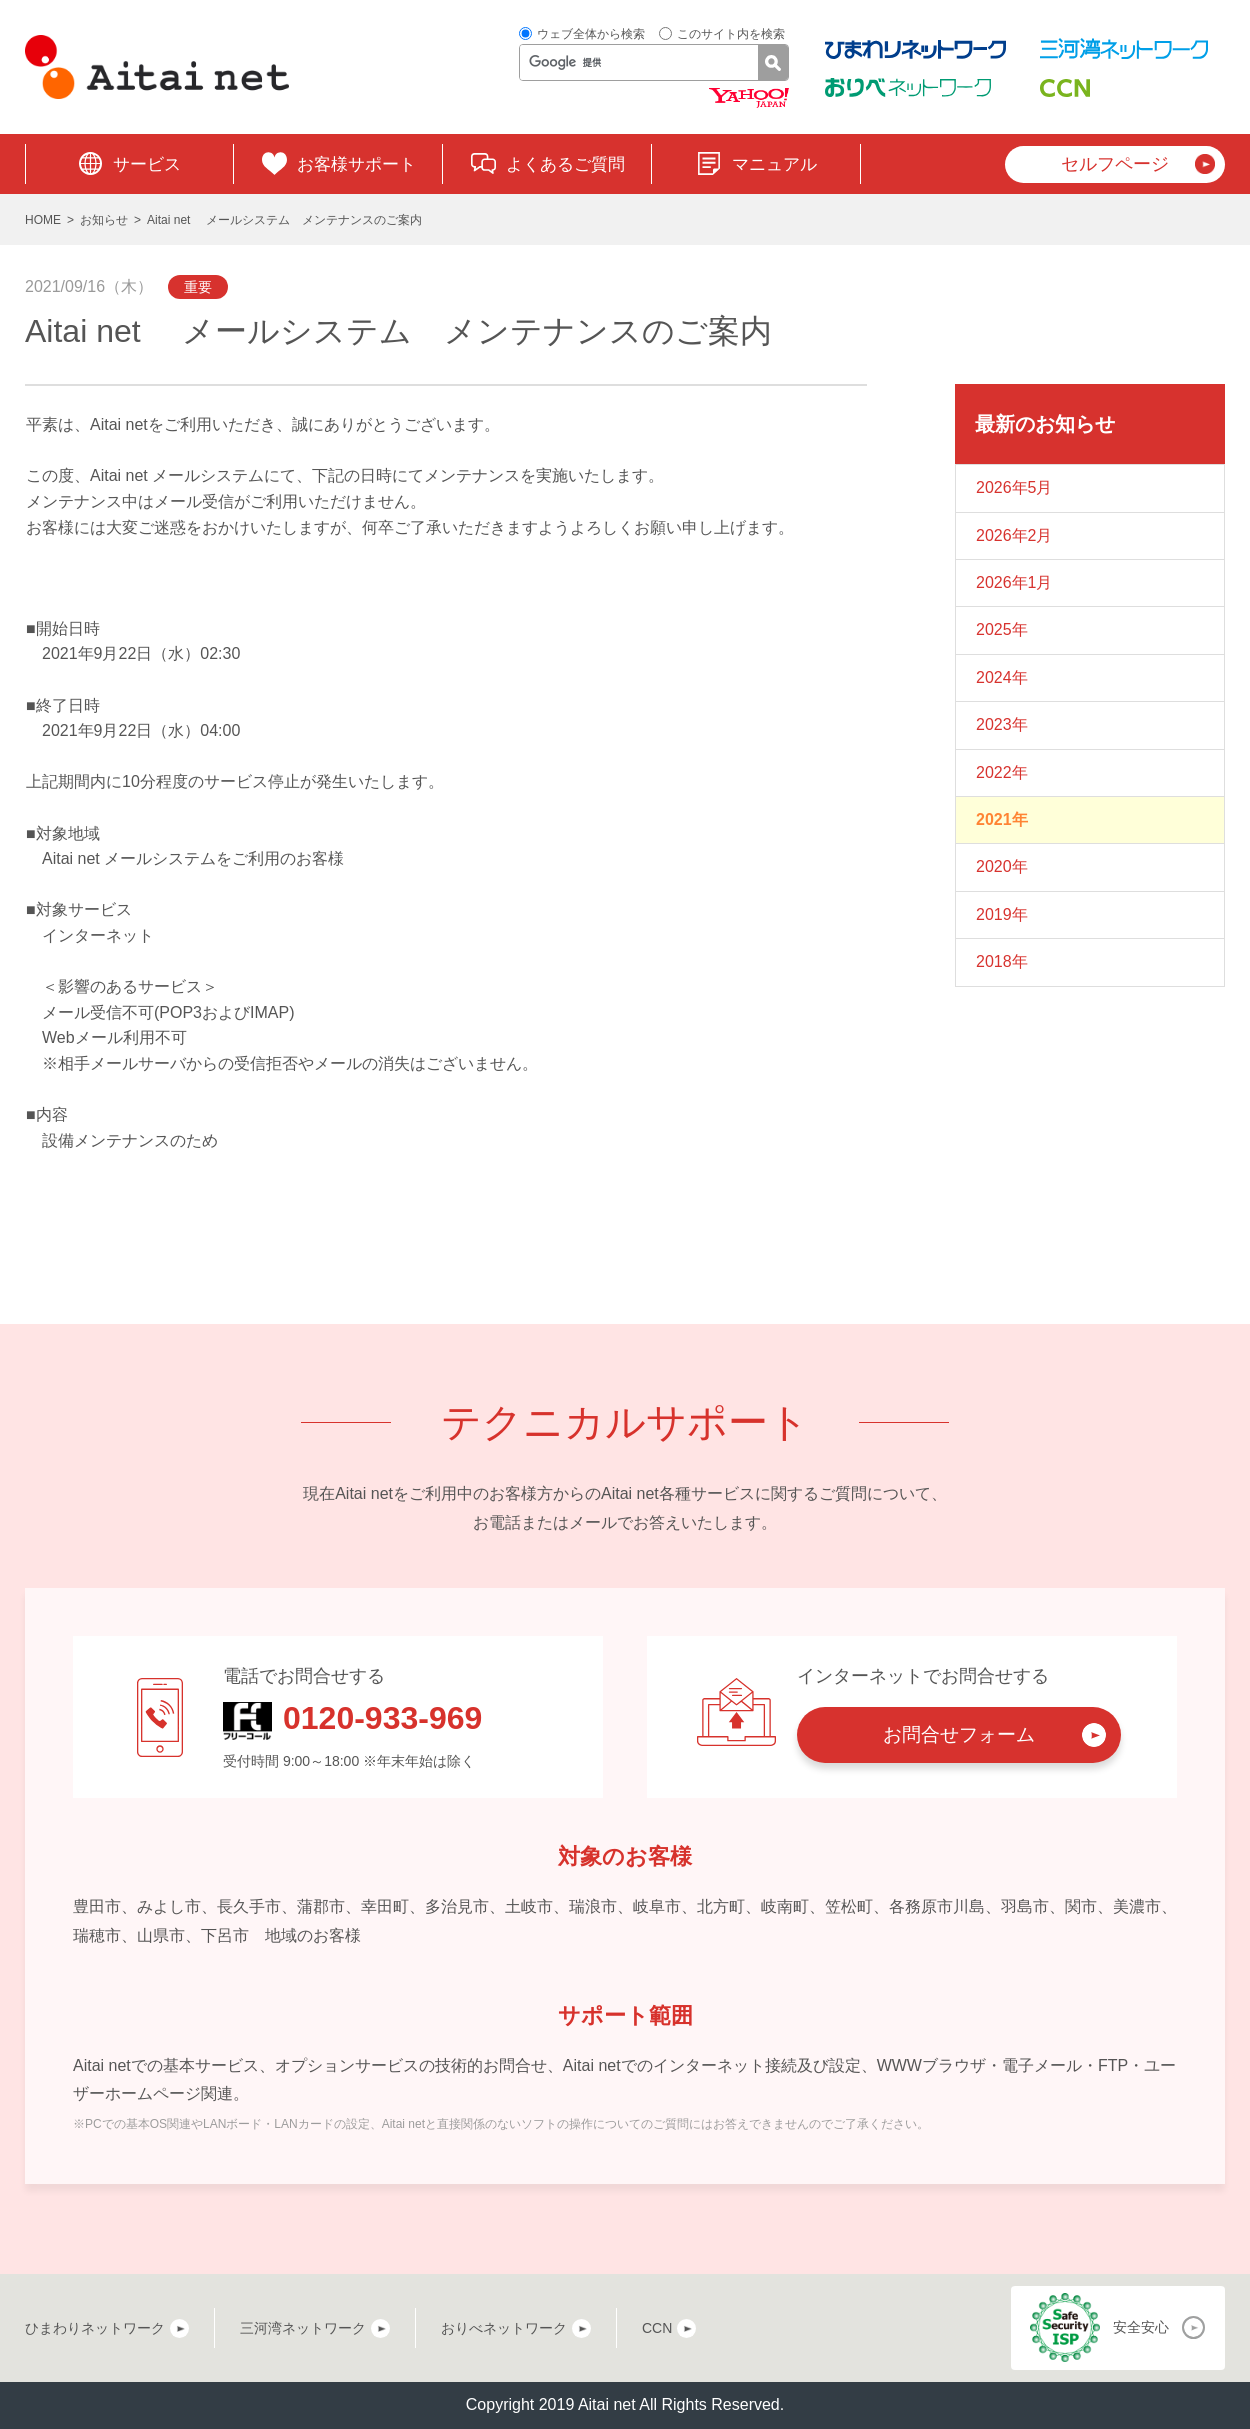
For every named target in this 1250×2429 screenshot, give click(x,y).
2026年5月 (1014, 487)
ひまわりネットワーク (95, 2328)
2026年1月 (1014, 582)
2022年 (1002, 772)
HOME (43, 220)
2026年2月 (1014, 535)
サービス (147, 164)
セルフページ (1115, 164)
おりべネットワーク (504, 2328)
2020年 (1002, 866)
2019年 (1002, 914)
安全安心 (1141, 2327)
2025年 (1002, 629)
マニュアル (774, 164)
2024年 (1002, 677)
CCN (657, 2328)
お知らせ (104, 220)
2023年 (1002, 724)
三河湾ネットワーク (303, 2328)
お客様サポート (356, 164)
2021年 (1002, 819)
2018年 (1002, 961)
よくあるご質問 (565, 164)
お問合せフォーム (959, 1734)
